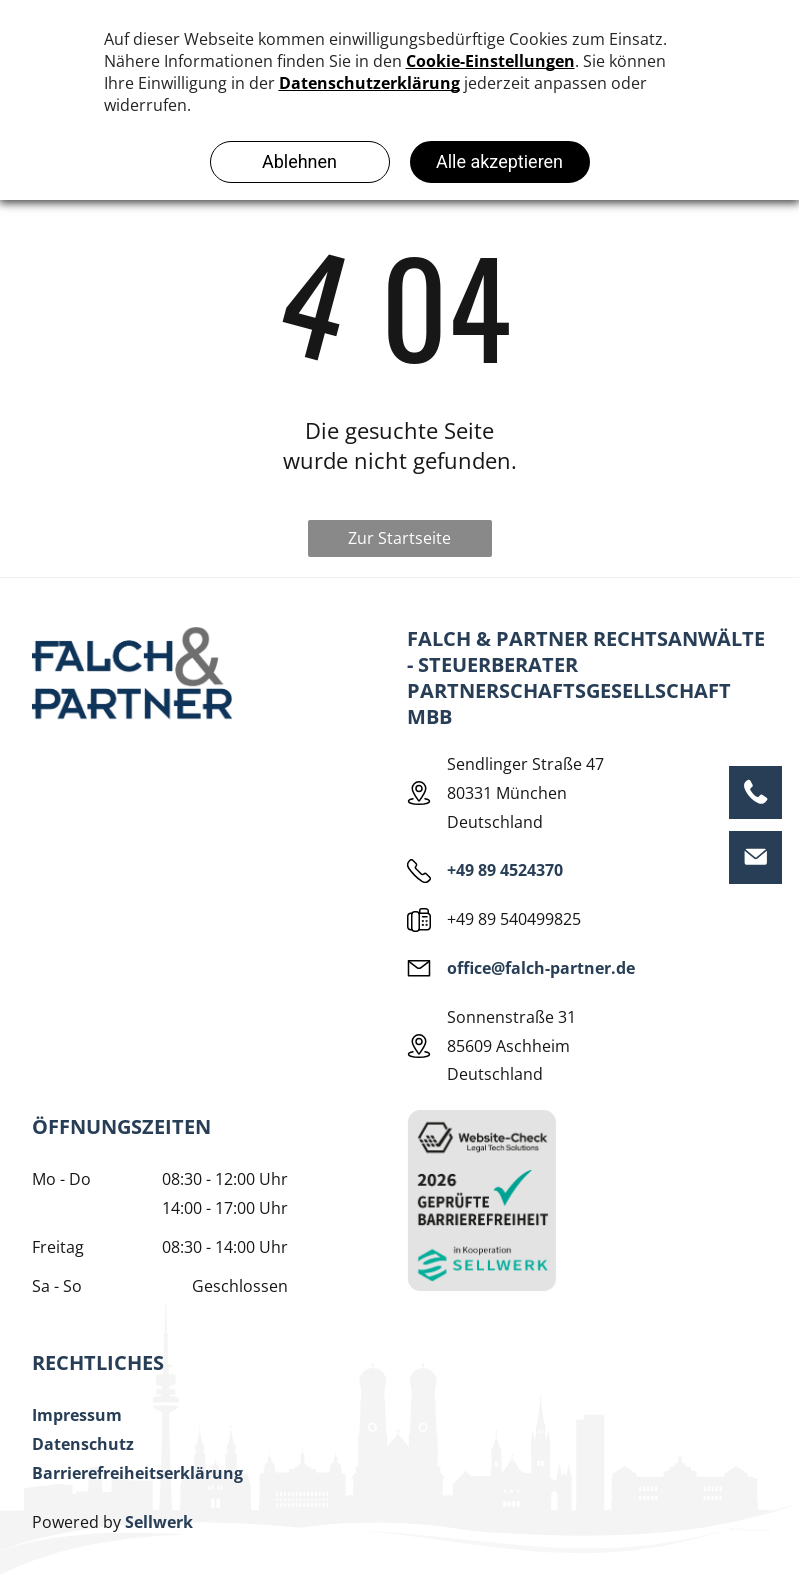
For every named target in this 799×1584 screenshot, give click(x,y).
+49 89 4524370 (505, 870)
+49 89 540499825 (514, 919)
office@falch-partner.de (541, 968)
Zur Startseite (399, 538)
